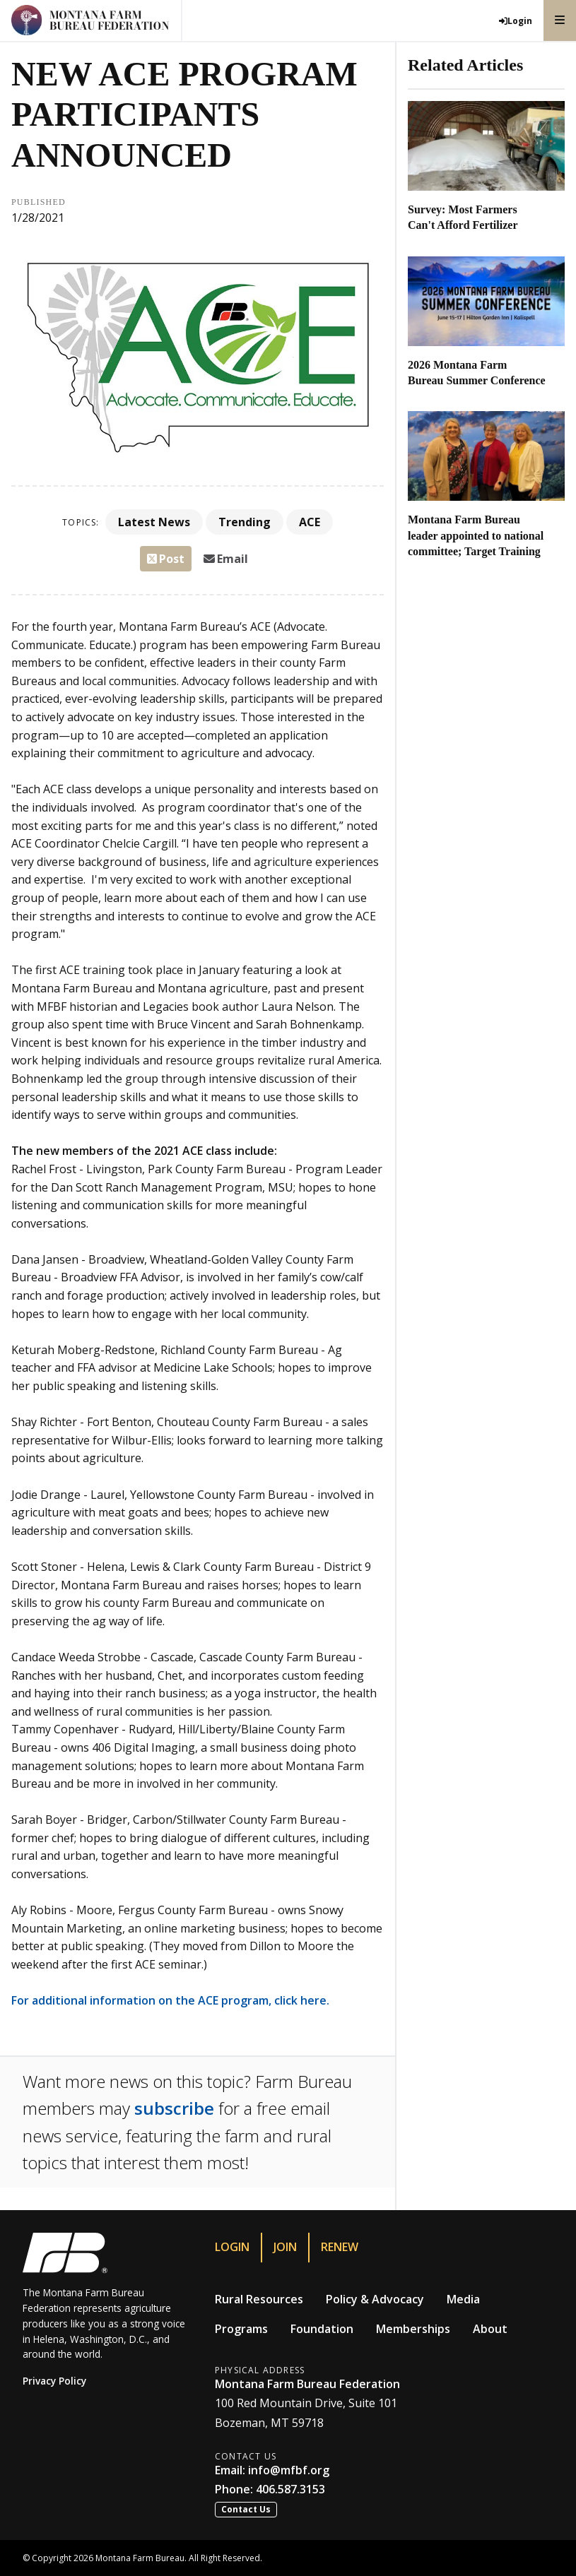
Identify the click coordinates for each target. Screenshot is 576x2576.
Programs (241, 2329)
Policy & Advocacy (375, 2299)
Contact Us (246, 2509)
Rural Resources (259, 2299)
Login (232, 2247)
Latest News (154, 522)
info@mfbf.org (288, 2470)
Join (285, 2247)
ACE (309, 522)
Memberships (413, 2329)
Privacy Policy (54, 2380)
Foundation (321, 2329)
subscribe (174, 2108)
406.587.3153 (290, 2489)
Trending (244, 522)
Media (463, 2299)
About (490, 2329)
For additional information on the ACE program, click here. (170, 2000)
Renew (339, 2247)
